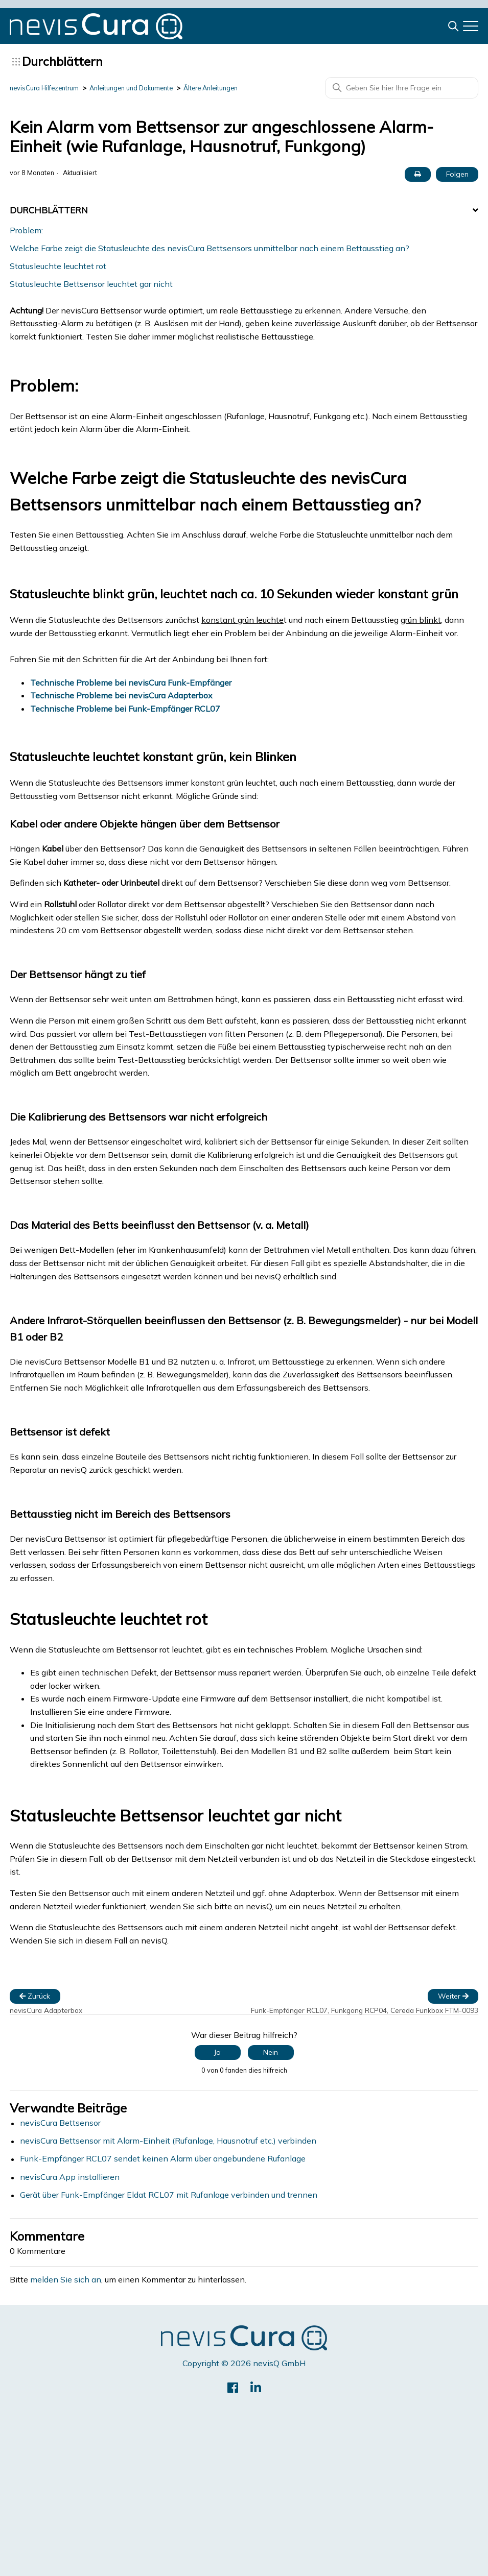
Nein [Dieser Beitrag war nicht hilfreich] (270, 2052)
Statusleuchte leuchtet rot (58, 266)
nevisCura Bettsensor (60, 2123)
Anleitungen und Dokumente (143, 88)
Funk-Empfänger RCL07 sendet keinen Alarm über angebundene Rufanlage (163, 2159)
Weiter (453, 1996)
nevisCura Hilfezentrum (47, 88)
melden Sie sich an (65, 2280)
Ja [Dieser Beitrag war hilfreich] (217, 2052)
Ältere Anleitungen (231, 88)
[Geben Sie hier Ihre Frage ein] (402, 88)
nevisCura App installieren (70, 2177)
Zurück (34, 1996)
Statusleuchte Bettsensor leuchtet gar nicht (91, 284)
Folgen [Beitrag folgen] (457, 174)
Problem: (26, 230)
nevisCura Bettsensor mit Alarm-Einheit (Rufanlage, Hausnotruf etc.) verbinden (168, 2141)
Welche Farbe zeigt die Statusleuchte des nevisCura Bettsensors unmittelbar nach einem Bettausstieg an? (209, 248)
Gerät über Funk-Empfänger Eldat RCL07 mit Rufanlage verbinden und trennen (168, 2195)
